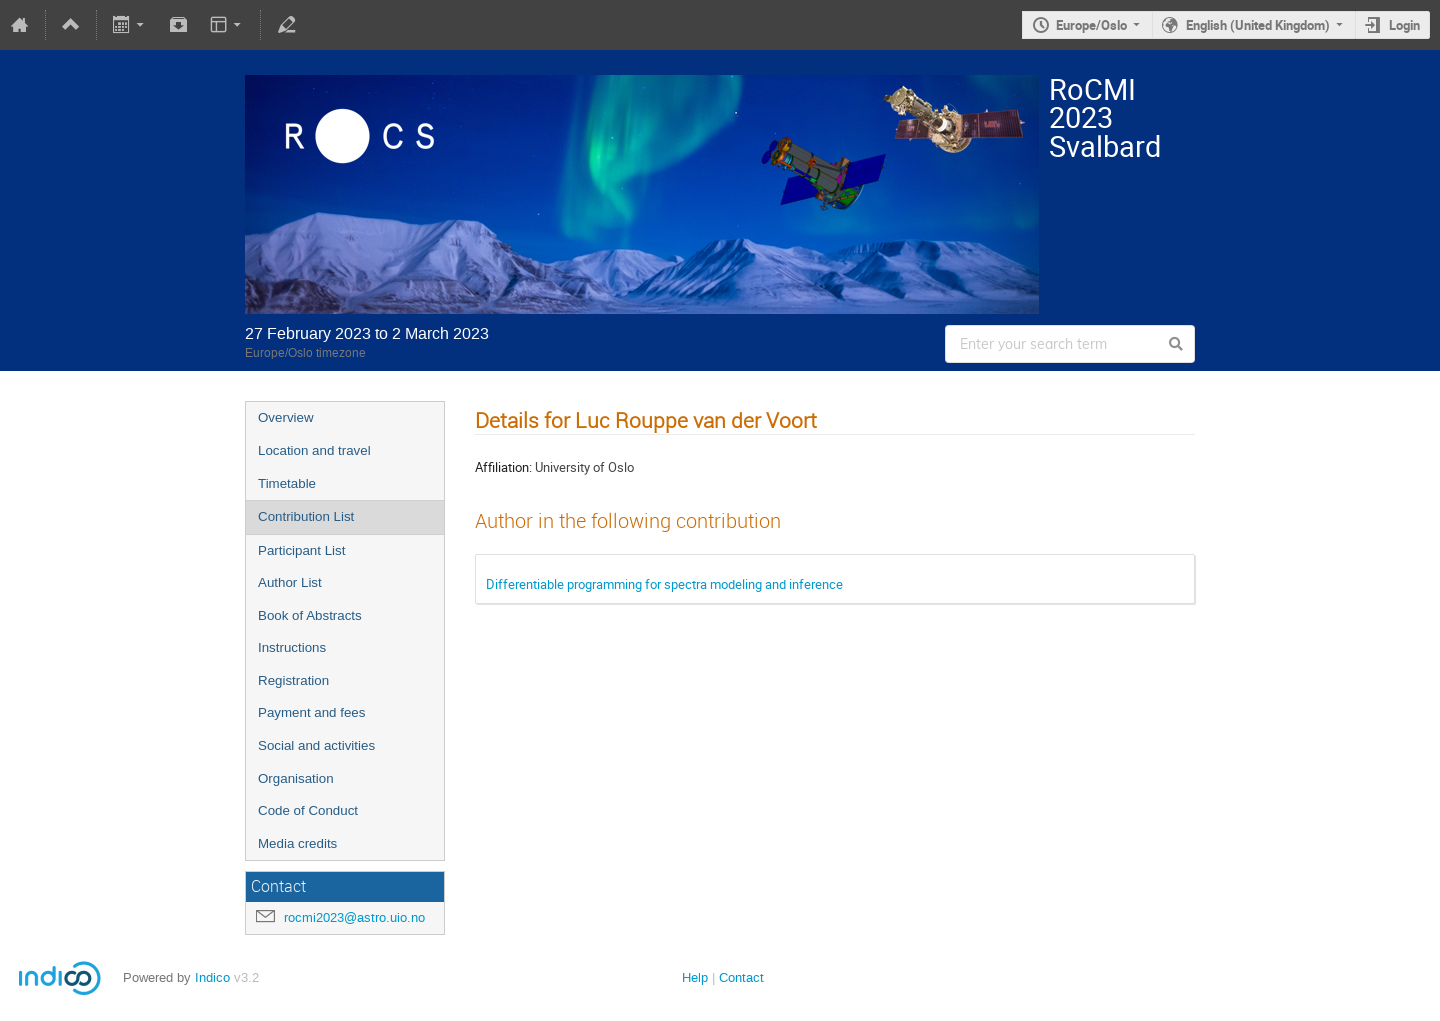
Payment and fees (311, 712)
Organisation (296, 778)
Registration (293, 680)
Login (1404, 25)
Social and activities (316, 745)
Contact (741, 977)
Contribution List (306, 516)
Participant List (301, 550)
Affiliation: (503, 467)
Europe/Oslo (1091, 25)
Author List (290, 582)
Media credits (297, 843)
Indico (212, 977)
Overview (286, 417)
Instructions (292, 647)
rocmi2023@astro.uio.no (354, 917)
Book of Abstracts (310, 615)
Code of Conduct (308, 810)
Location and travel (314, 450)
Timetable (287, 483)
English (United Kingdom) (1258, 25)
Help (695, 977)
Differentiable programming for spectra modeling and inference (664, 584)
